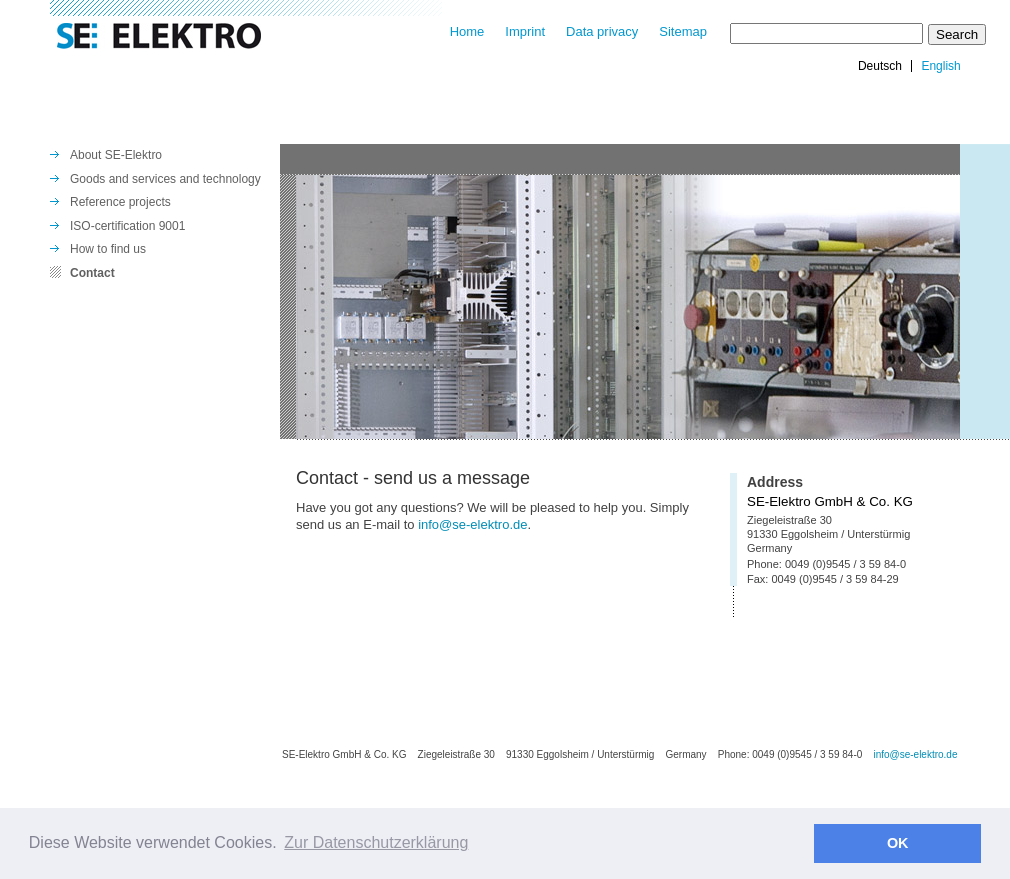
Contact (92, 273)
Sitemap (683, 31)
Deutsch (880, 66)
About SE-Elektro (116, 155)
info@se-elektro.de (472, 524)
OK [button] (898, 843)
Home (467, 31)
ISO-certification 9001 (127, 226)
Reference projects (120, 202)
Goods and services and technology (165, 179)
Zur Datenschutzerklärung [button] (376, 842)
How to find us (108, 249)
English (940, 66)
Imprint (525, 31)
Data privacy (602, 31)
